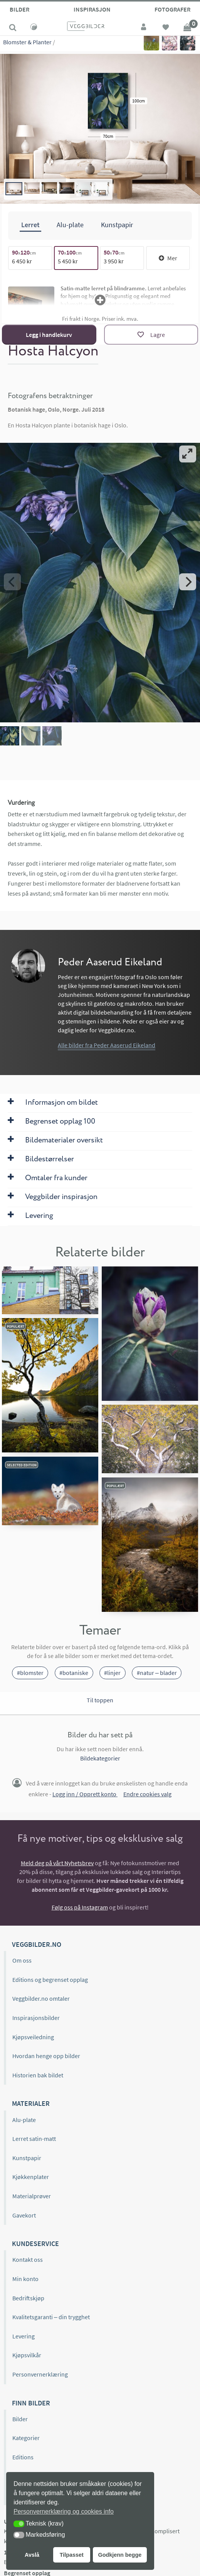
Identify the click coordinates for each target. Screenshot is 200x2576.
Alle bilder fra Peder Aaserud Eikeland (106, 1045)
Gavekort (24, 2215)
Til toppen (100, 1700)
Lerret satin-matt (34, 2138)
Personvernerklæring (40, 2374)
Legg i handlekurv (49, 334)
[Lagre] (151, 335)
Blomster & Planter (27, 42)
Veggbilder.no (36, 1944)
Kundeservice (35, 2243)
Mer (168, 258)
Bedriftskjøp (28, 2298)
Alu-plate (24, 2120)
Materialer (31, 2103)
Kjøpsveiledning (33, 2037)
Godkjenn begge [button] (119, 2555)
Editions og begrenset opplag (50, 1979)
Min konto (25, 2279)
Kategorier (26, 2438)
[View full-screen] (187, 454)
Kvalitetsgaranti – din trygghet (51, 2317)
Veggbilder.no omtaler (41, 1998)
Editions (23, 2457)
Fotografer (172, 9)
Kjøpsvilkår (26, 2355)
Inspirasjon (92, 9)
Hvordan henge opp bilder (46, 2056)
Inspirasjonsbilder (36, 2018)
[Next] (187, 581)
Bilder (19, 9)
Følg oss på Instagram (80, 1907)
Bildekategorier (100, 1758)
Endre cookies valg (147, 1794)
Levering (23, 2336)
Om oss (22, 1960)
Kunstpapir (26, 2158)
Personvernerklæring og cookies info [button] (63, 2511)
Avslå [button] (32, 2555)
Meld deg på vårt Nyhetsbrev (57, 1863)
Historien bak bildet (37, 2075)
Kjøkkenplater (30, 2177)
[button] (18, 2524)
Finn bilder (31, 2402)
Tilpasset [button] (72, 2555)
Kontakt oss (27, 2259)
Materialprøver (31, 2196)
